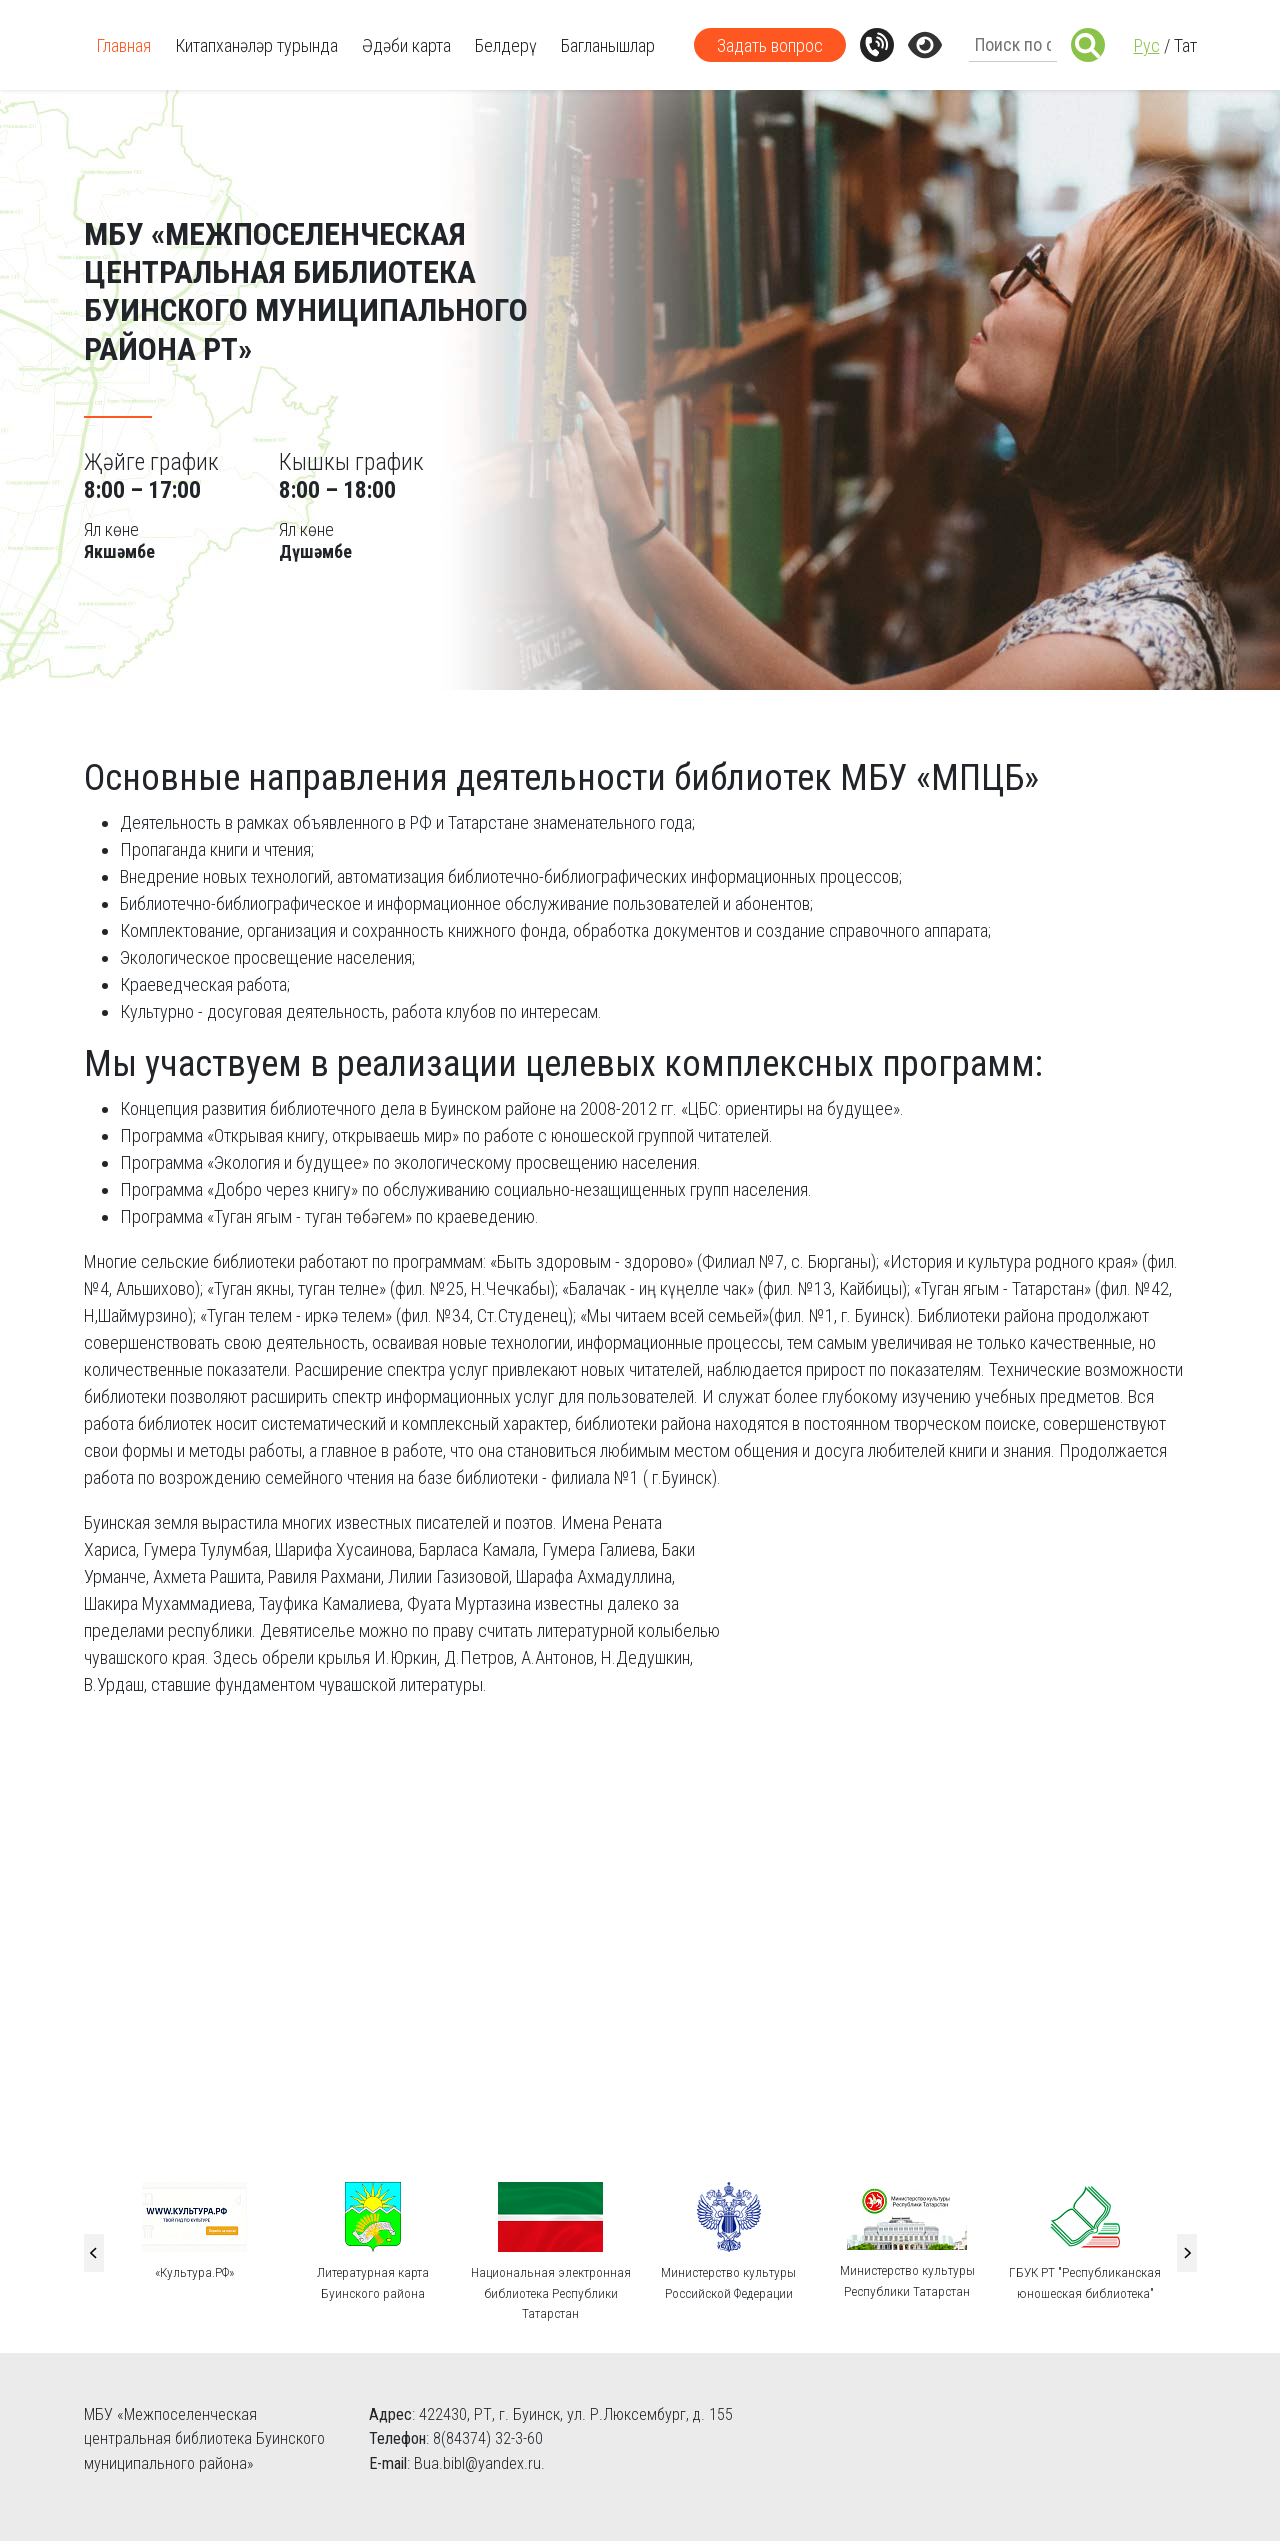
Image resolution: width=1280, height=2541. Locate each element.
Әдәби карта (406, 45)
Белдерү (506, 45)
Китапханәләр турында (256, 45)
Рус (1147, 45)
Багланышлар (608, 45)
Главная (123, 45)
